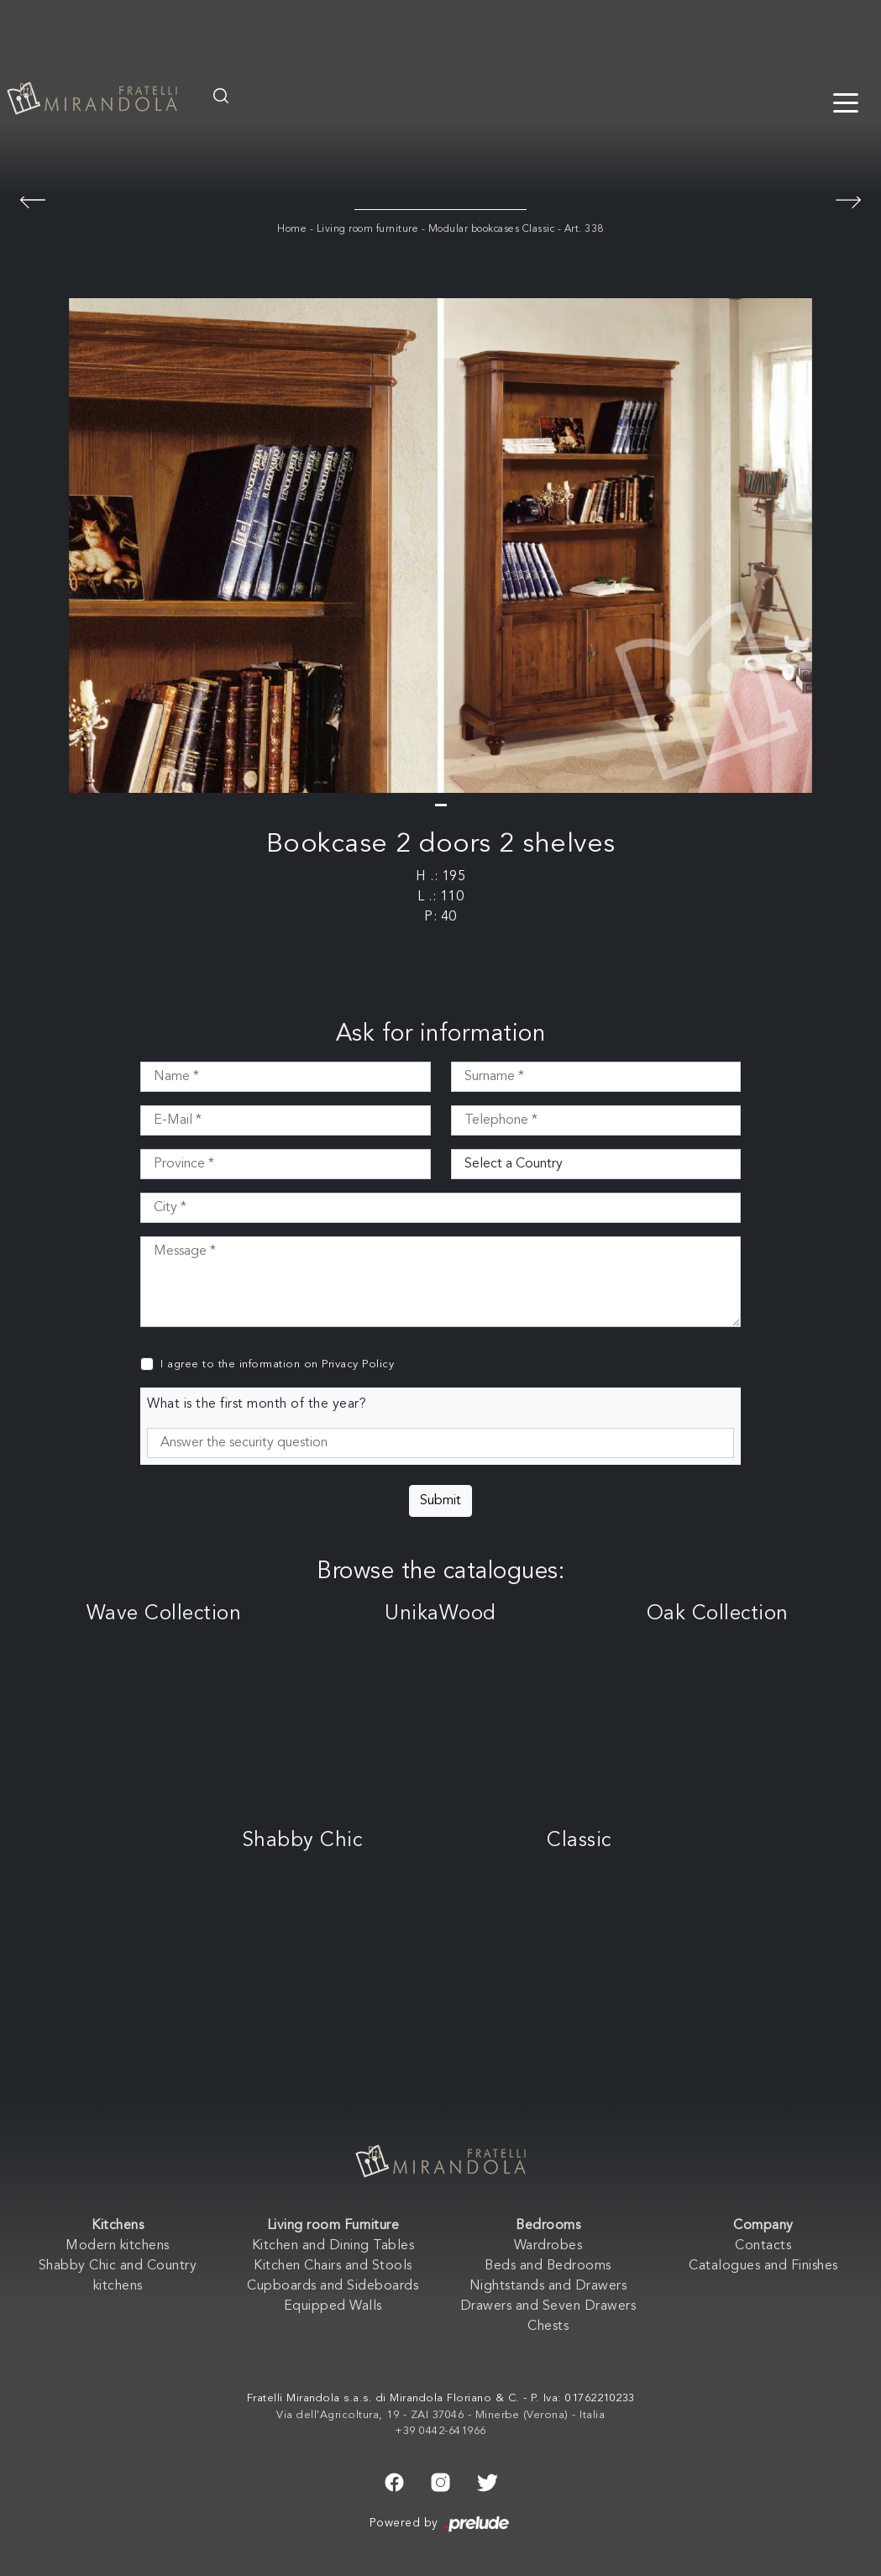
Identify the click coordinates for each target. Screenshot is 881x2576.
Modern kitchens (118, 2246)
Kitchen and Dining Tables (333, 2246)
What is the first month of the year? (256, 1404)
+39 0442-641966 (440, 2431)
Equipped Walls (333, 2306)
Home (292, 229)
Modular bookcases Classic (491, 229)
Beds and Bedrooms (548, 2266)
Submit (440, 1501)
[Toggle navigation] (845, 101)
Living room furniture (368, 229)
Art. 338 (584, 229)
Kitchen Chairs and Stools (333, 2266)
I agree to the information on (277, 1364)
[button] (441, 805)
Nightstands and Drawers (548, 2286)
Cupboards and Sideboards (332, 2286)
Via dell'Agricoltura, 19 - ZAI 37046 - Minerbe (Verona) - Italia (440, 2415)
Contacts (763, 2246)
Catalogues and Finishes (763, 2266)
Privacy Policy (358, 1364)
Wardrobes (548, 2246)
